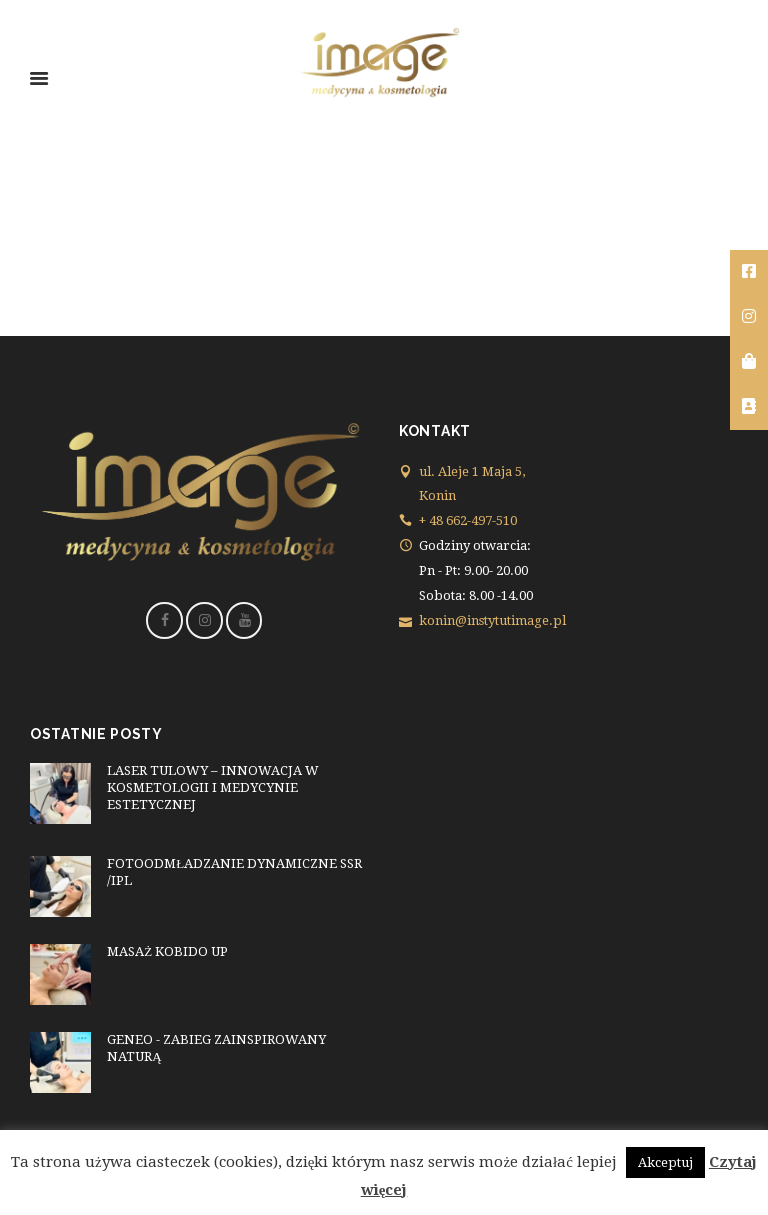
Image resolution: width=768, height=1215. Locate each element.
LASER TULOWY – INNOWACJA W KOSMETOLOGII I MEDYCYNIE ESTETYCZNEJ (213, 787)
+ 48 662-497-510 (468, 520)
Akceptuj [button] (665, 1162)
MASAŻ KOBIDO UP (167, 951)
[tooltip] (749, 272)
